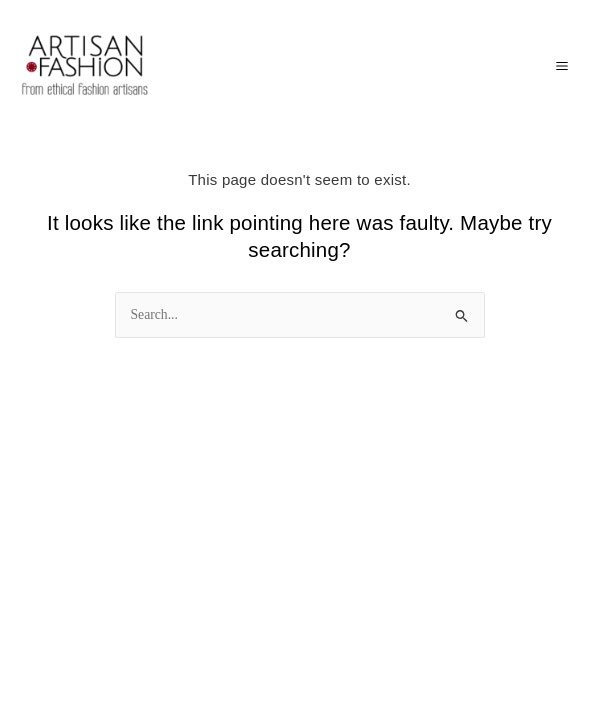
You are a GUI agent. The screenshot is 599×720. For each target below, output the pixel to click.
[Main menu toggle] (561, 65)
